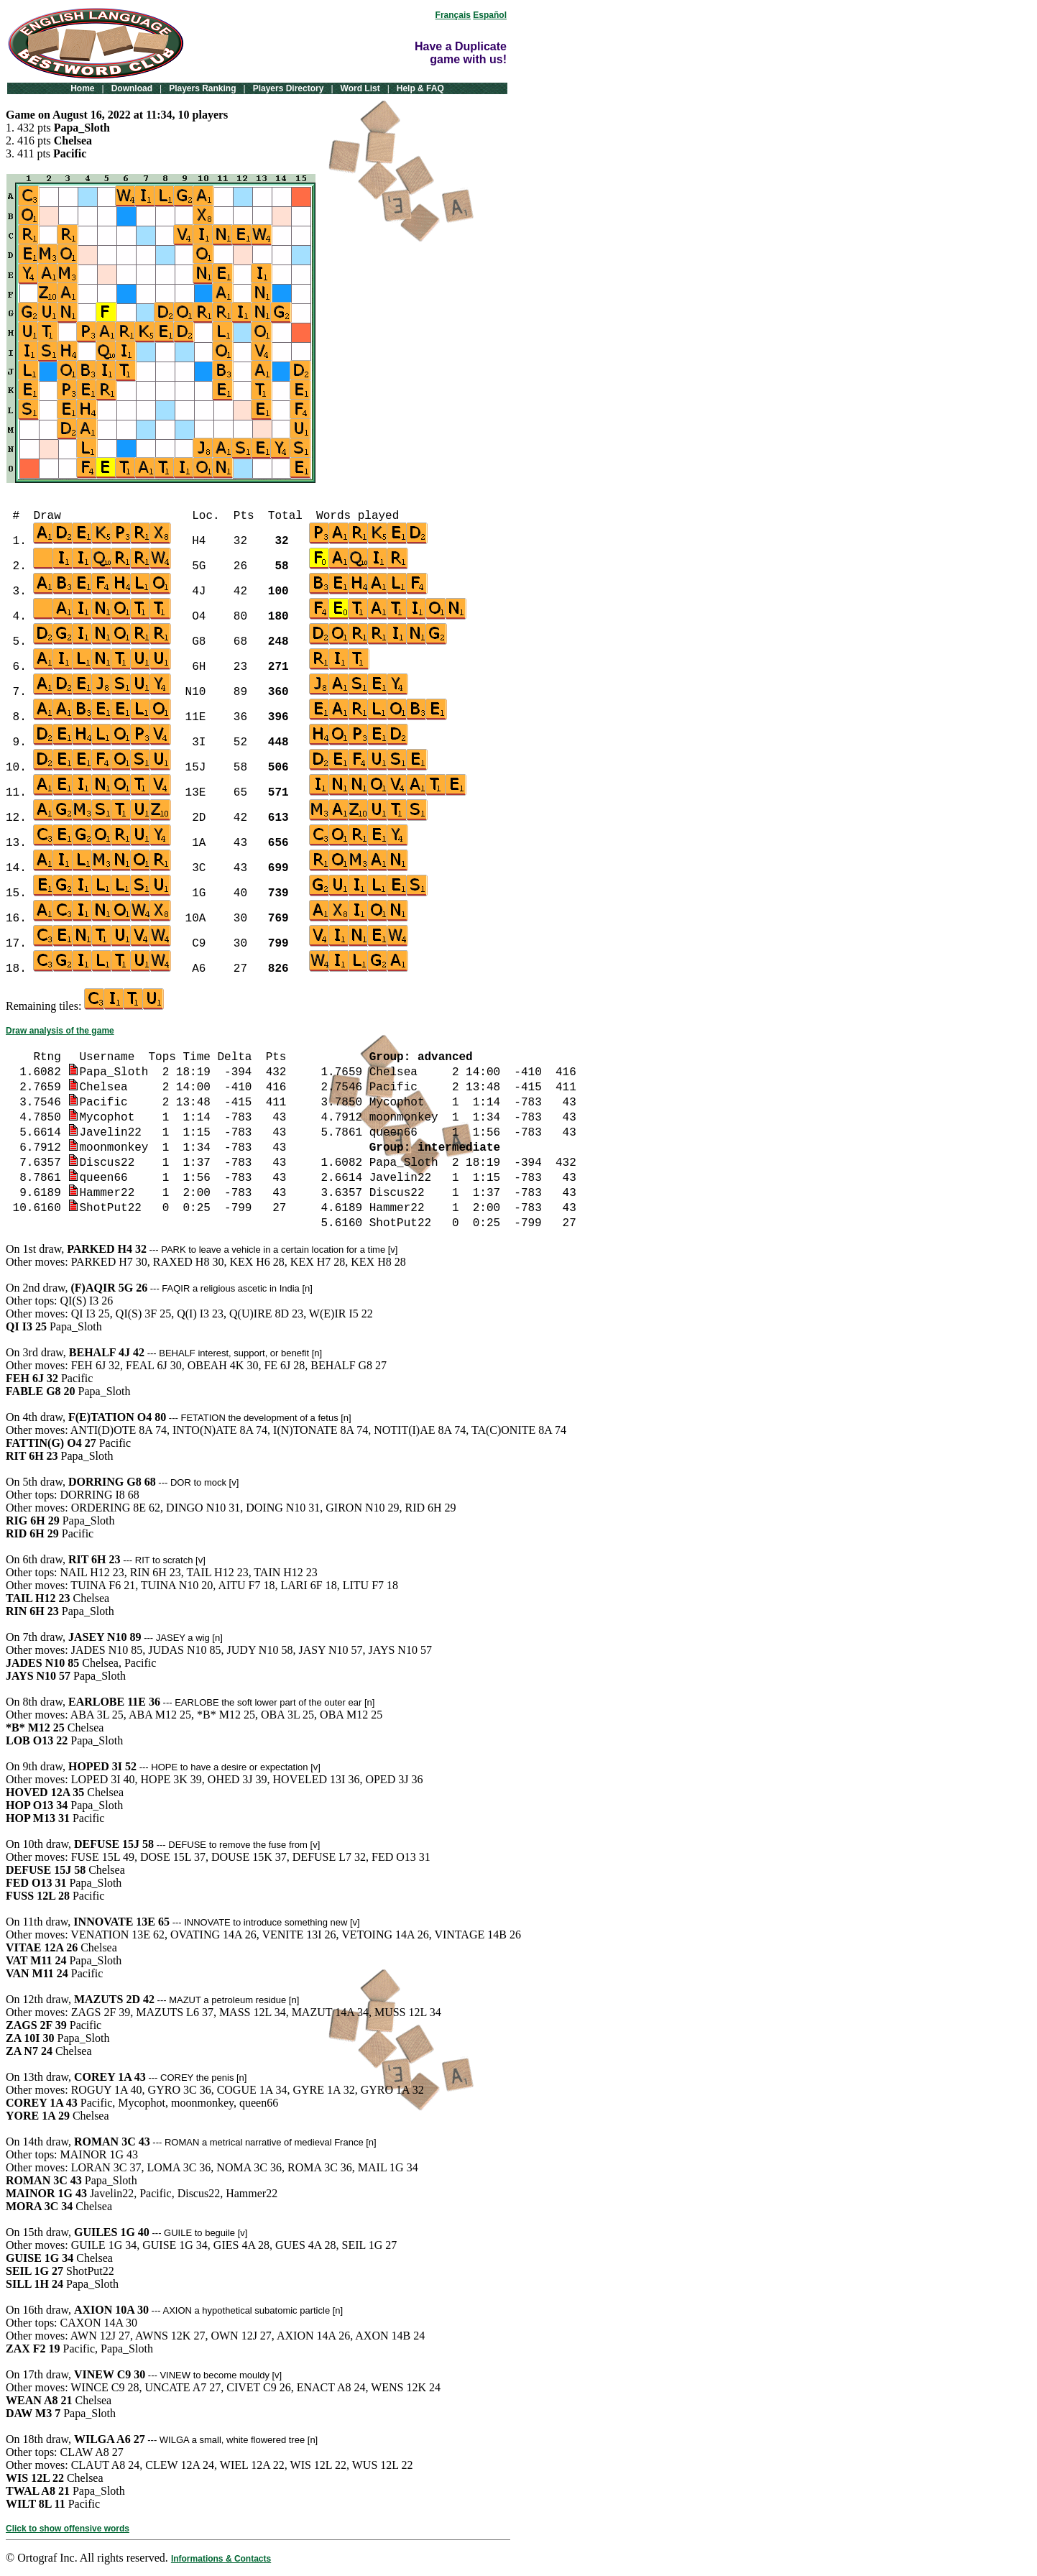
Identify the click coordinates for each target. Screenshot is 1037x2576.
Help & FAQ (420, 88)
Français (453, 15)
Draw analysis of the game (60, 1031)
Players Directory (288, 88)
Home (82, 88)
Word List (360, 88)
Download (131, 88)
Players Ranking (202, 88)
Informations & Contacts (221, 2559)
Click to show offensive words (67, 2529)
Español (490, 15)
